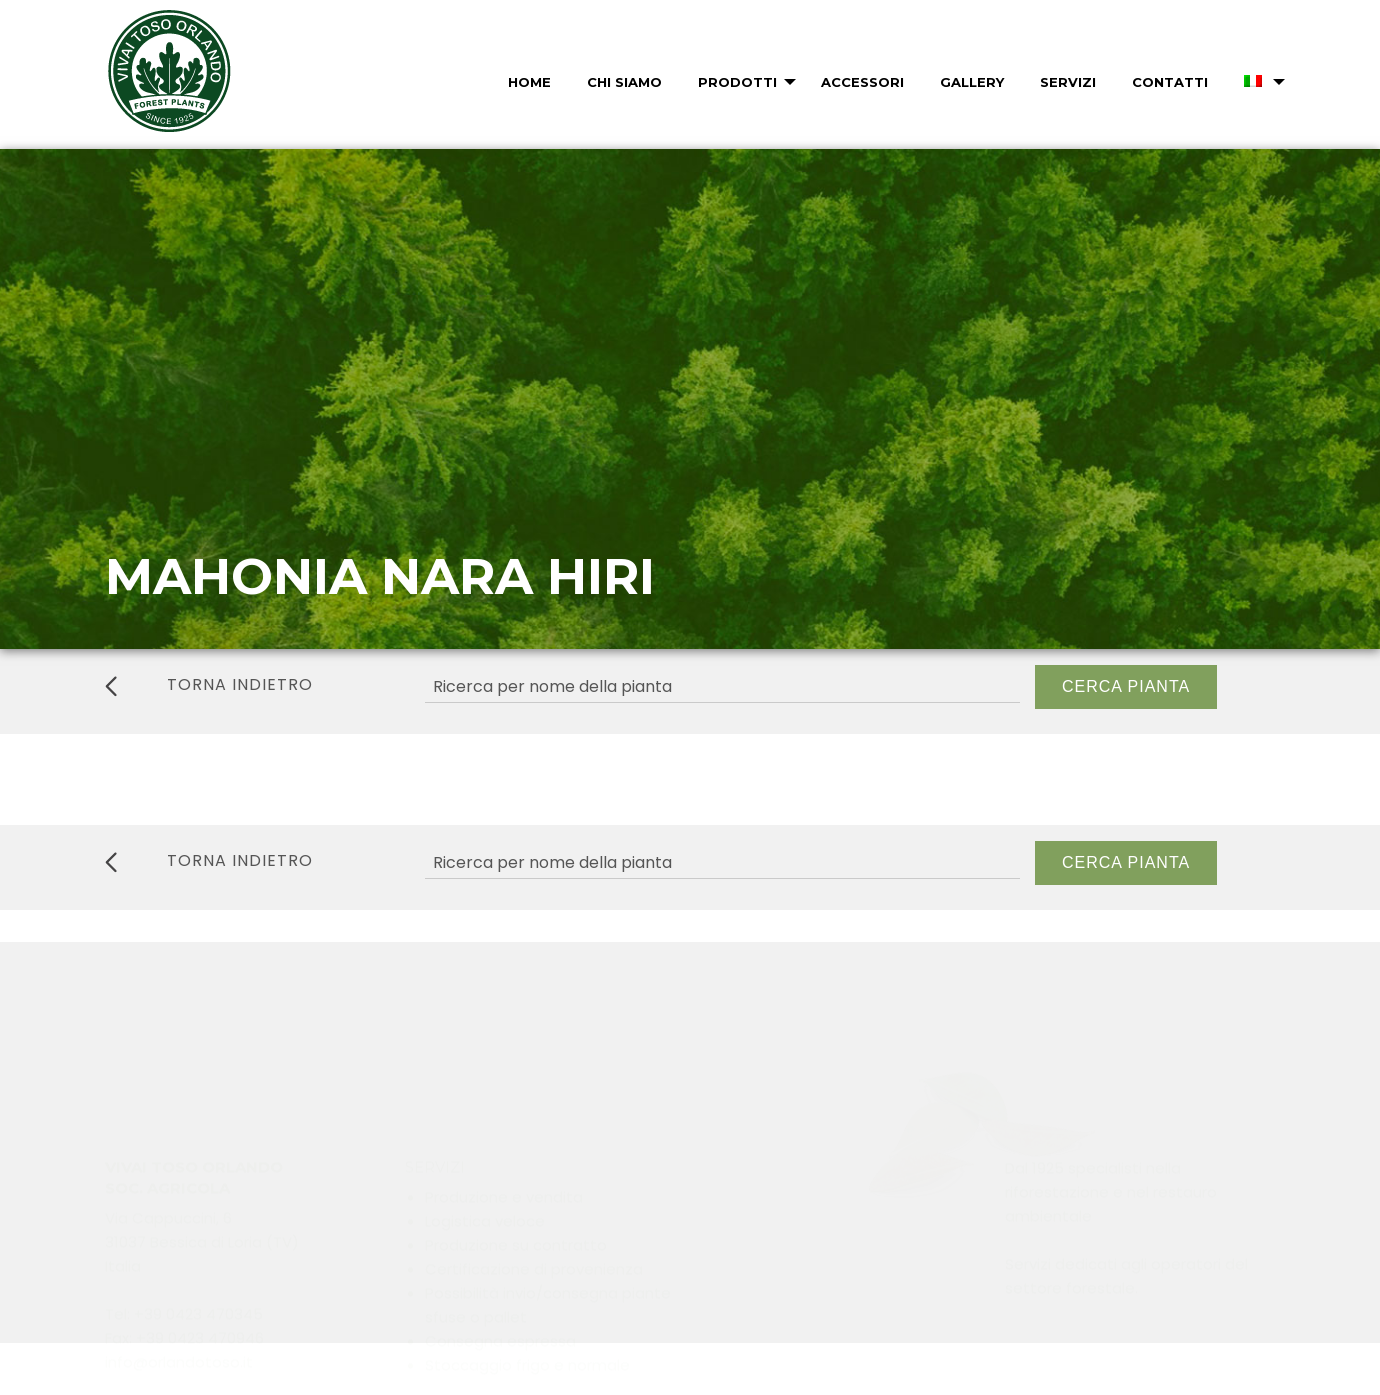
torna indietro (209, 685)
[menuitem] (527, 82)
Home (529, 82)
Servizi (1068, 82)
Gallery (972, 82)
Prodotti (737, 82)
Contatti (1170, 82)
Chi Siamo (624, 82)
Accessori (862, 82)
